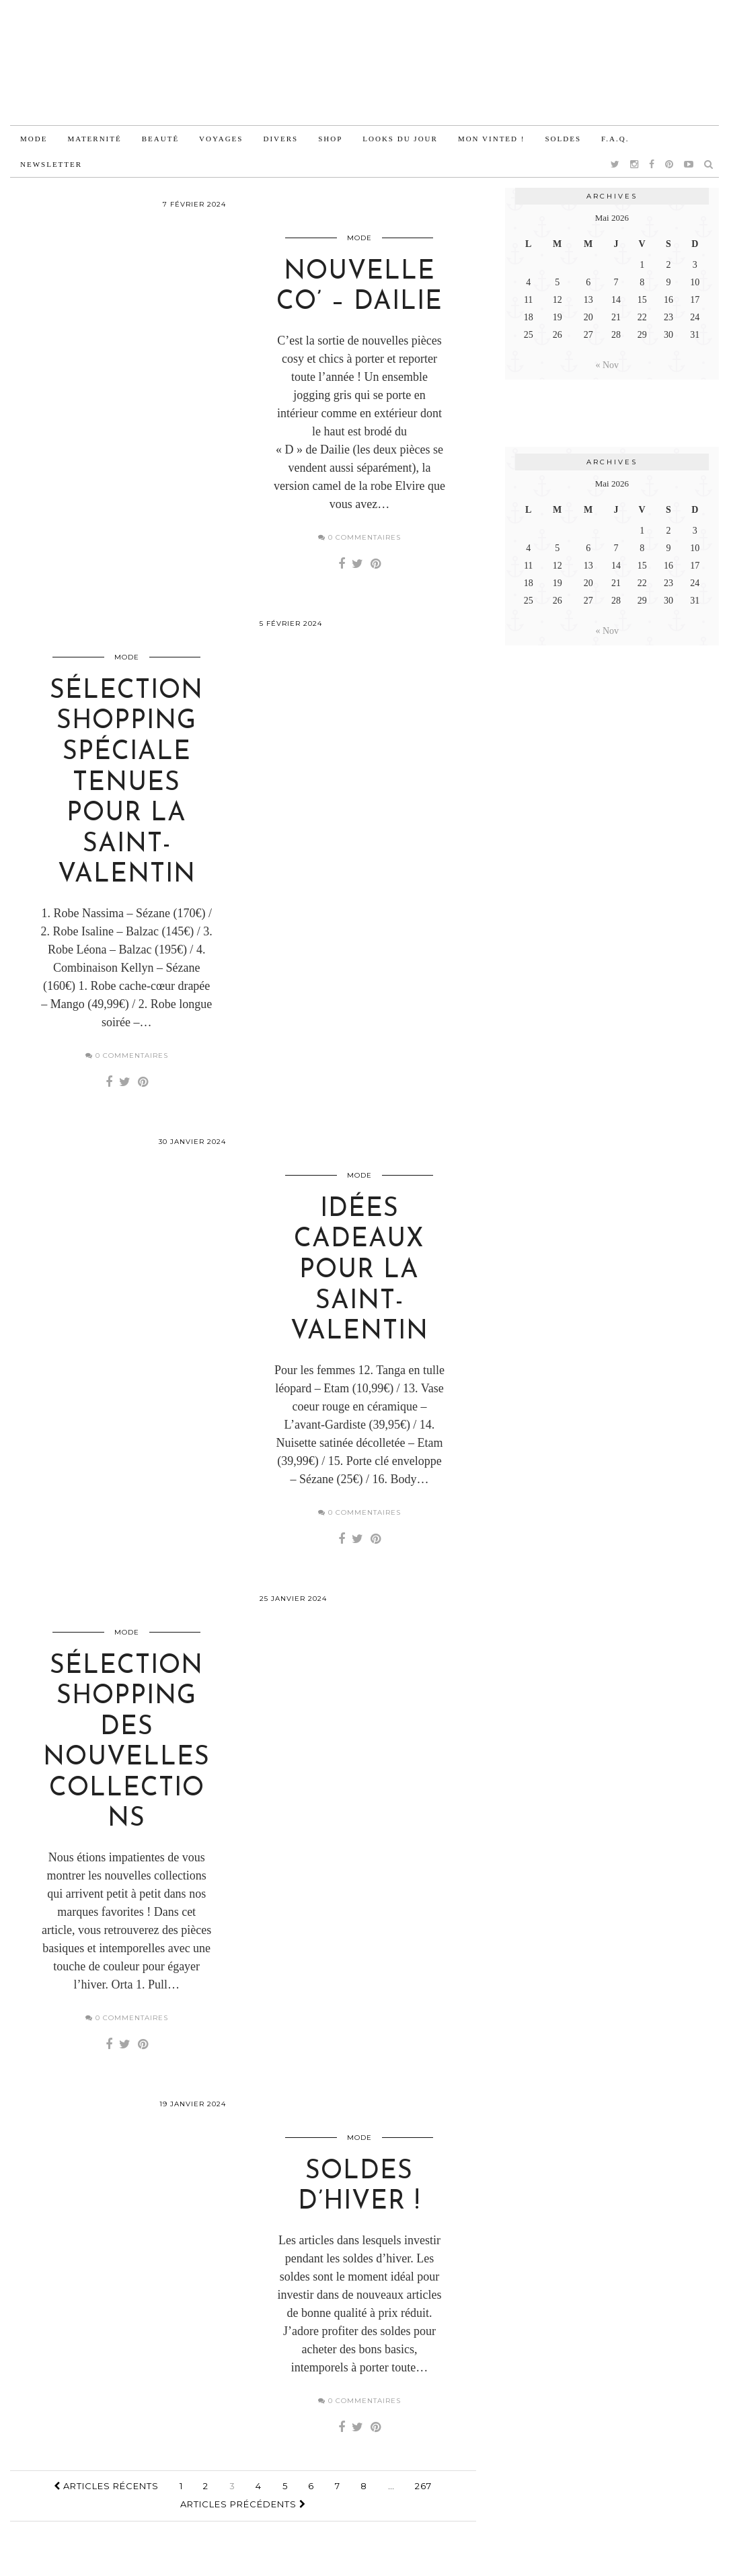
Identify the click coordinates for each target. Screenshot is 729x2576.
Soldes (563, 139)
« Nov (607, 365)
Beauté (160, 139)
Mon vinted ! (491, 139)
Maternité (94, 139)
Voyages (221, 139)
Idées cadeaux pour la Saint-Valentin (359, 1283)
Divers (280, 139)
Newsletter (51, 164)
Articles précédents (243, 2524)
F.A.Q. (615, 139)
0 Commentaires (359, 541)
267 (423, 2506)
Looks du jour (400, 139)
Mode (33, 139)
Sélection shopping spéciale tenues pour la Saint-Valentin (126, 791)
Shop (330, 139)
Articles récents (106, 2506)
